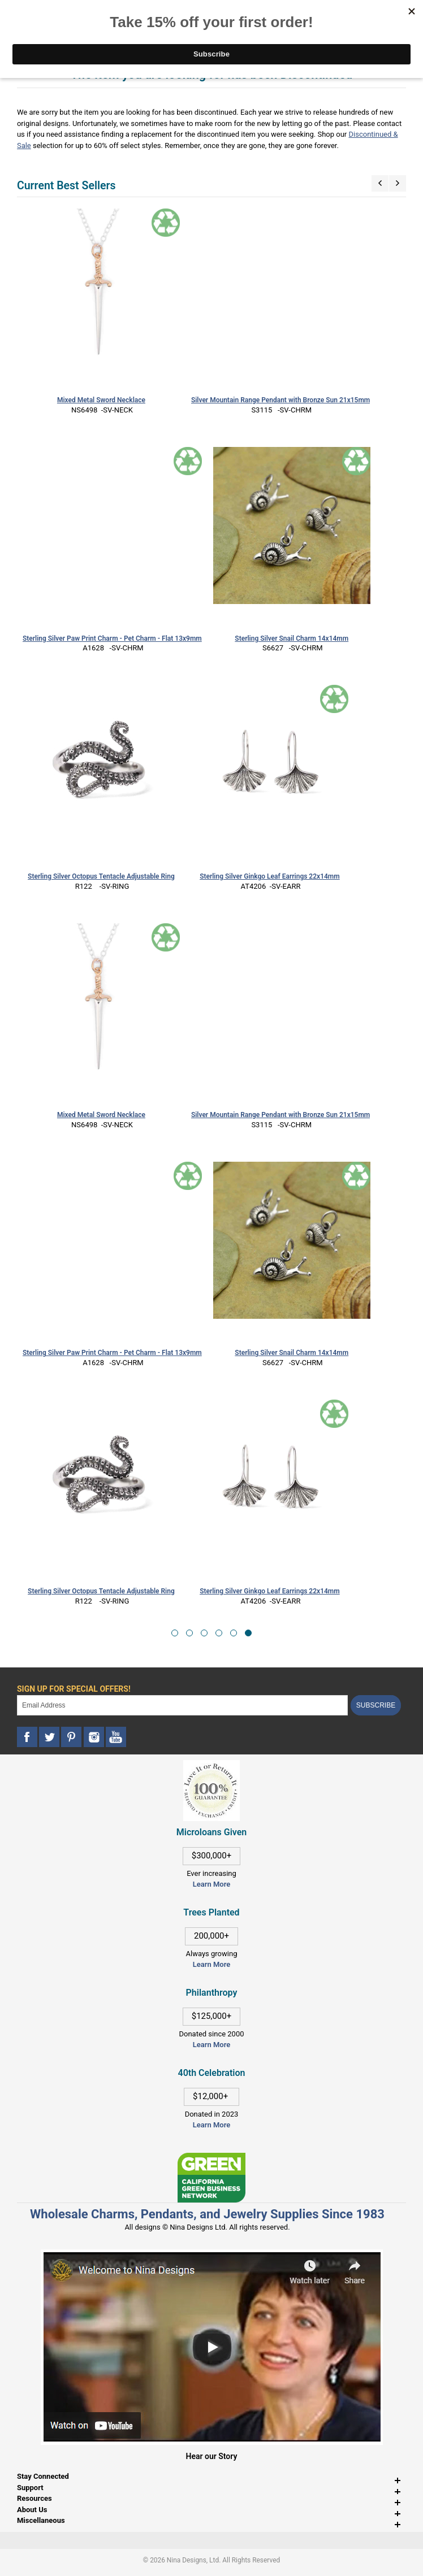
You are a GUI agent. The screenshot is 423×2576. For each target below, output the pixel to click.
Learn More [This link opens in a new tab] (211, 1964)
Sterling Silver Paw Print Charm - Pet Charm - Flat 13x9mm (112, 638)
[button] (174, 1633)
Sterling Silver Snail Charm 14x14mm (291, 638)
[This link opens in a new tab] (211, 2158)
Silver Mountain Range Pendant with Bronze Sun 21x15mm (280, 400)
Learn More (211, 1884)
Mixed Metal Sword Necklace (101, 400)
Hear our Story (212, 2456)
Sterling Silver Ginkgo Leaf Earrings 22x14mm (270, 876)
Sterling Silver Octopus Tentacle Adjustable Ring (101, 876)
